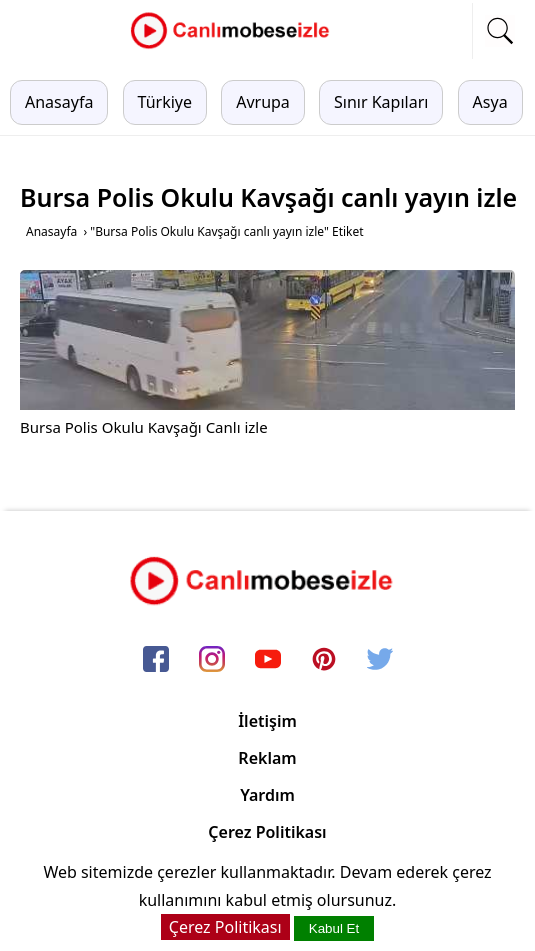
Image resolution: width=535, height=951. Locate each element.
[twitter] (380, 660)
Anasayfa (59, 102)
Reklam (267, 758)
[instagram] (212, 660)
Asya (490, 102)
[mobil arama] (500, 31)
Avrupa (263, 102)
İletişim (267, 721)
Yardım (267, 795)
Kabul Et (334, 928)
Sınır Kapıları (381, 102)
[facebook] (156, 660)
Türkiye (165, 102)
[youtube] (268, 660)
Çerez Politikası (267, 832)
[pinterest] (324, 660)
